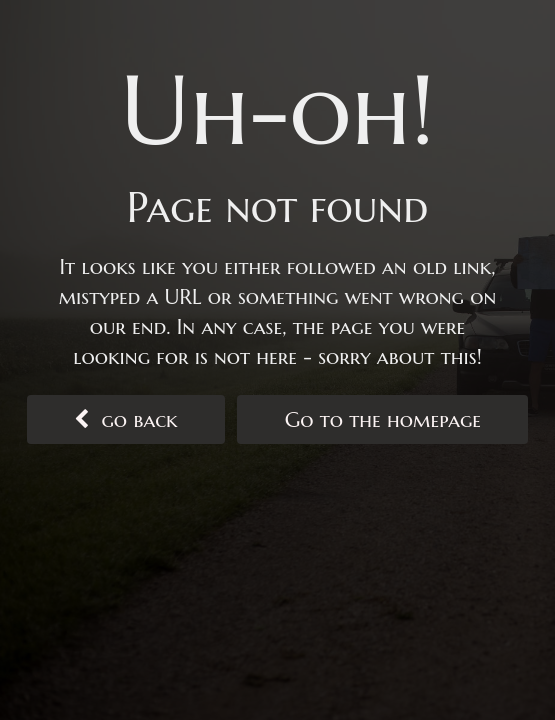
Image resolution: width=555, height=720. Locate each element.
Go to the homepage (383, 420)
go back (126, 420)
